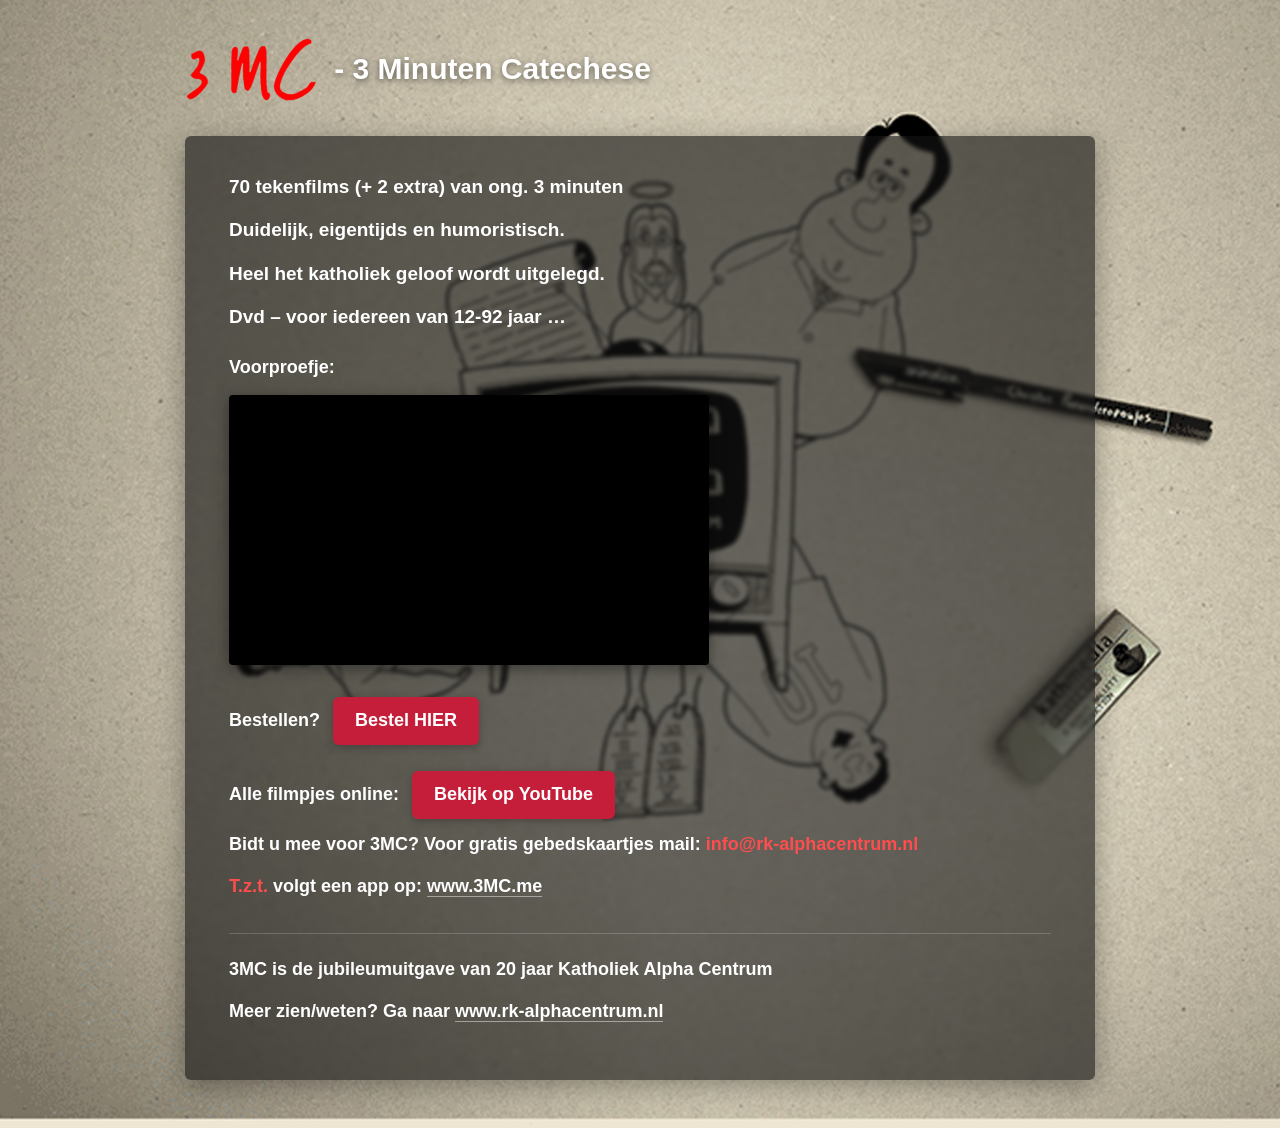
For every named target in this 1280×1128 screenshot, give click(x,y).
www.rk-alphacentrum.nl (559, 1011)
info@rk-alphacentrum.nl (812, 844)
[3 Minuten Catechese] (418, 68)
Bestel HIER (406, 720)
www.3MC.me (484, 886)
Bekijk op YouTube (513, 794)
